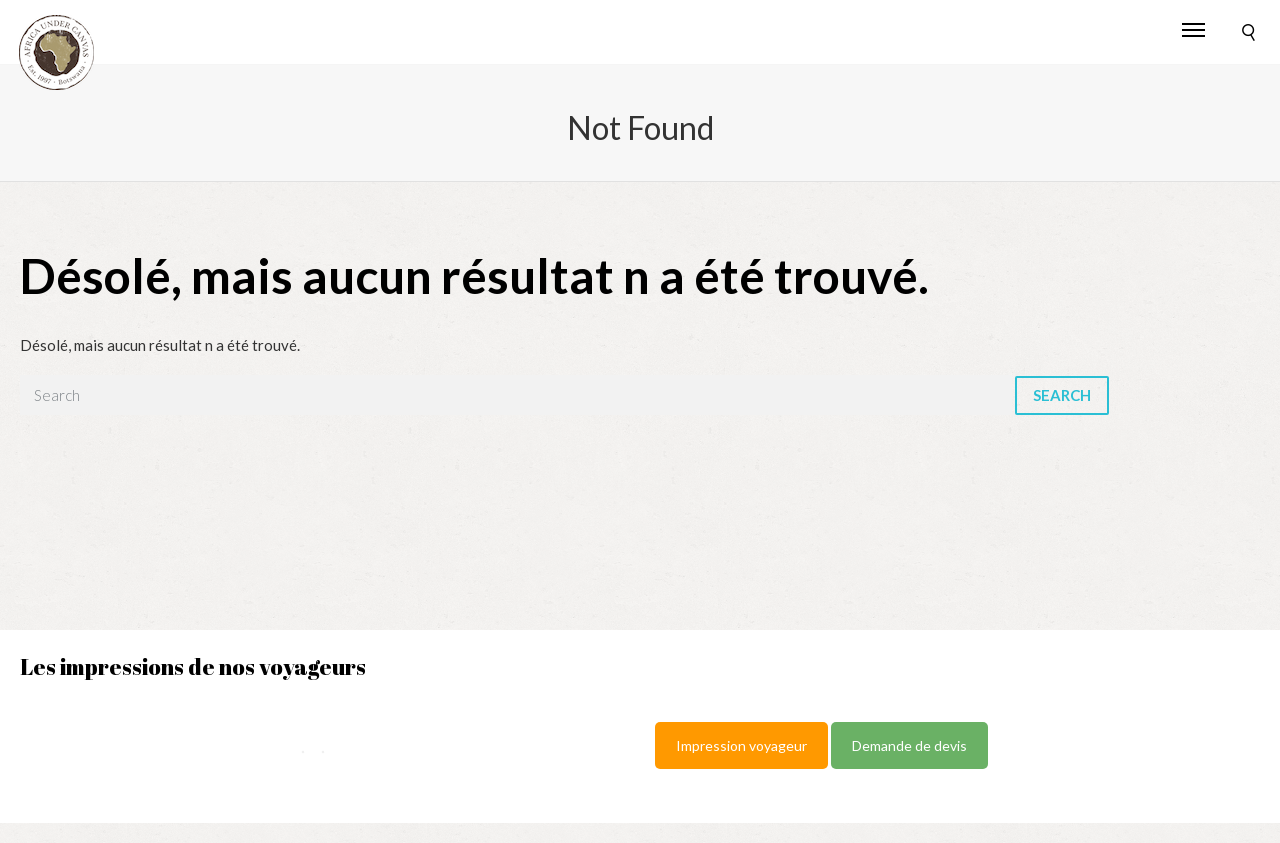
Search (1062, 395)
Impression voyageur (741, 745)
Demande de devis (909, 745)
